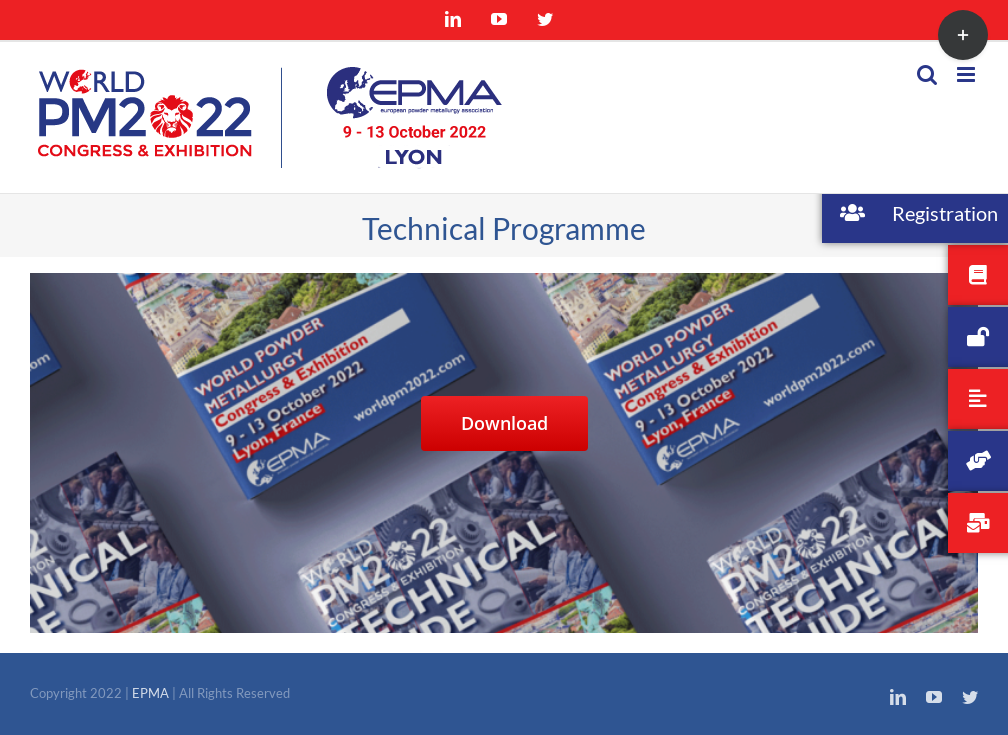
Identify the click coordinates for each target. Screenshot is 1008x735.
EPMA (152, 693)
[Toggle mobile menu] (967, 74)
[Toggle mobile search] (927, 74)
